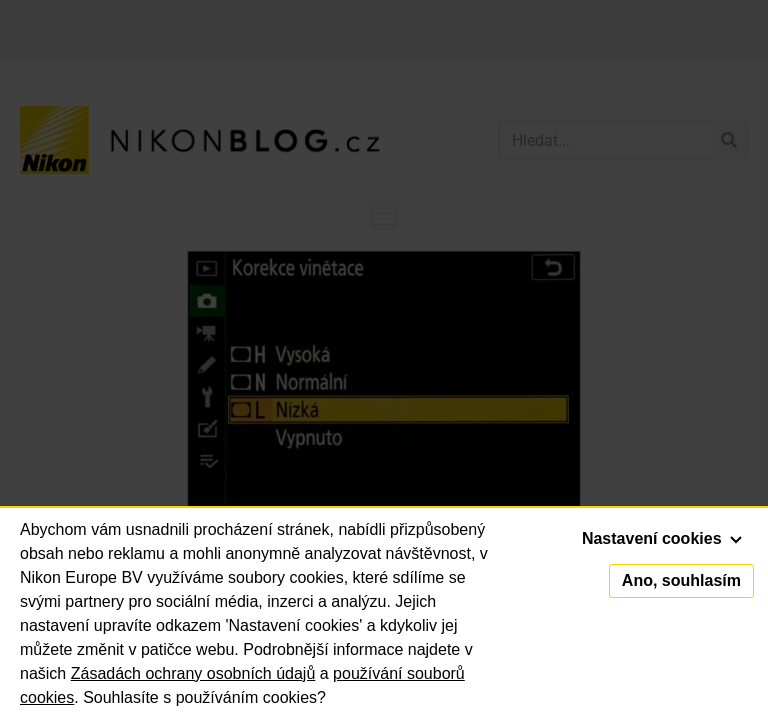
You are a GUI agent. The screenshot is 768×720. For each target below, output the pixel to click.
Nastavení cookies (662, 538)
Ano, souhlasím (681, 580)
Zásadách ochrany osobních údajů (193, 673)
